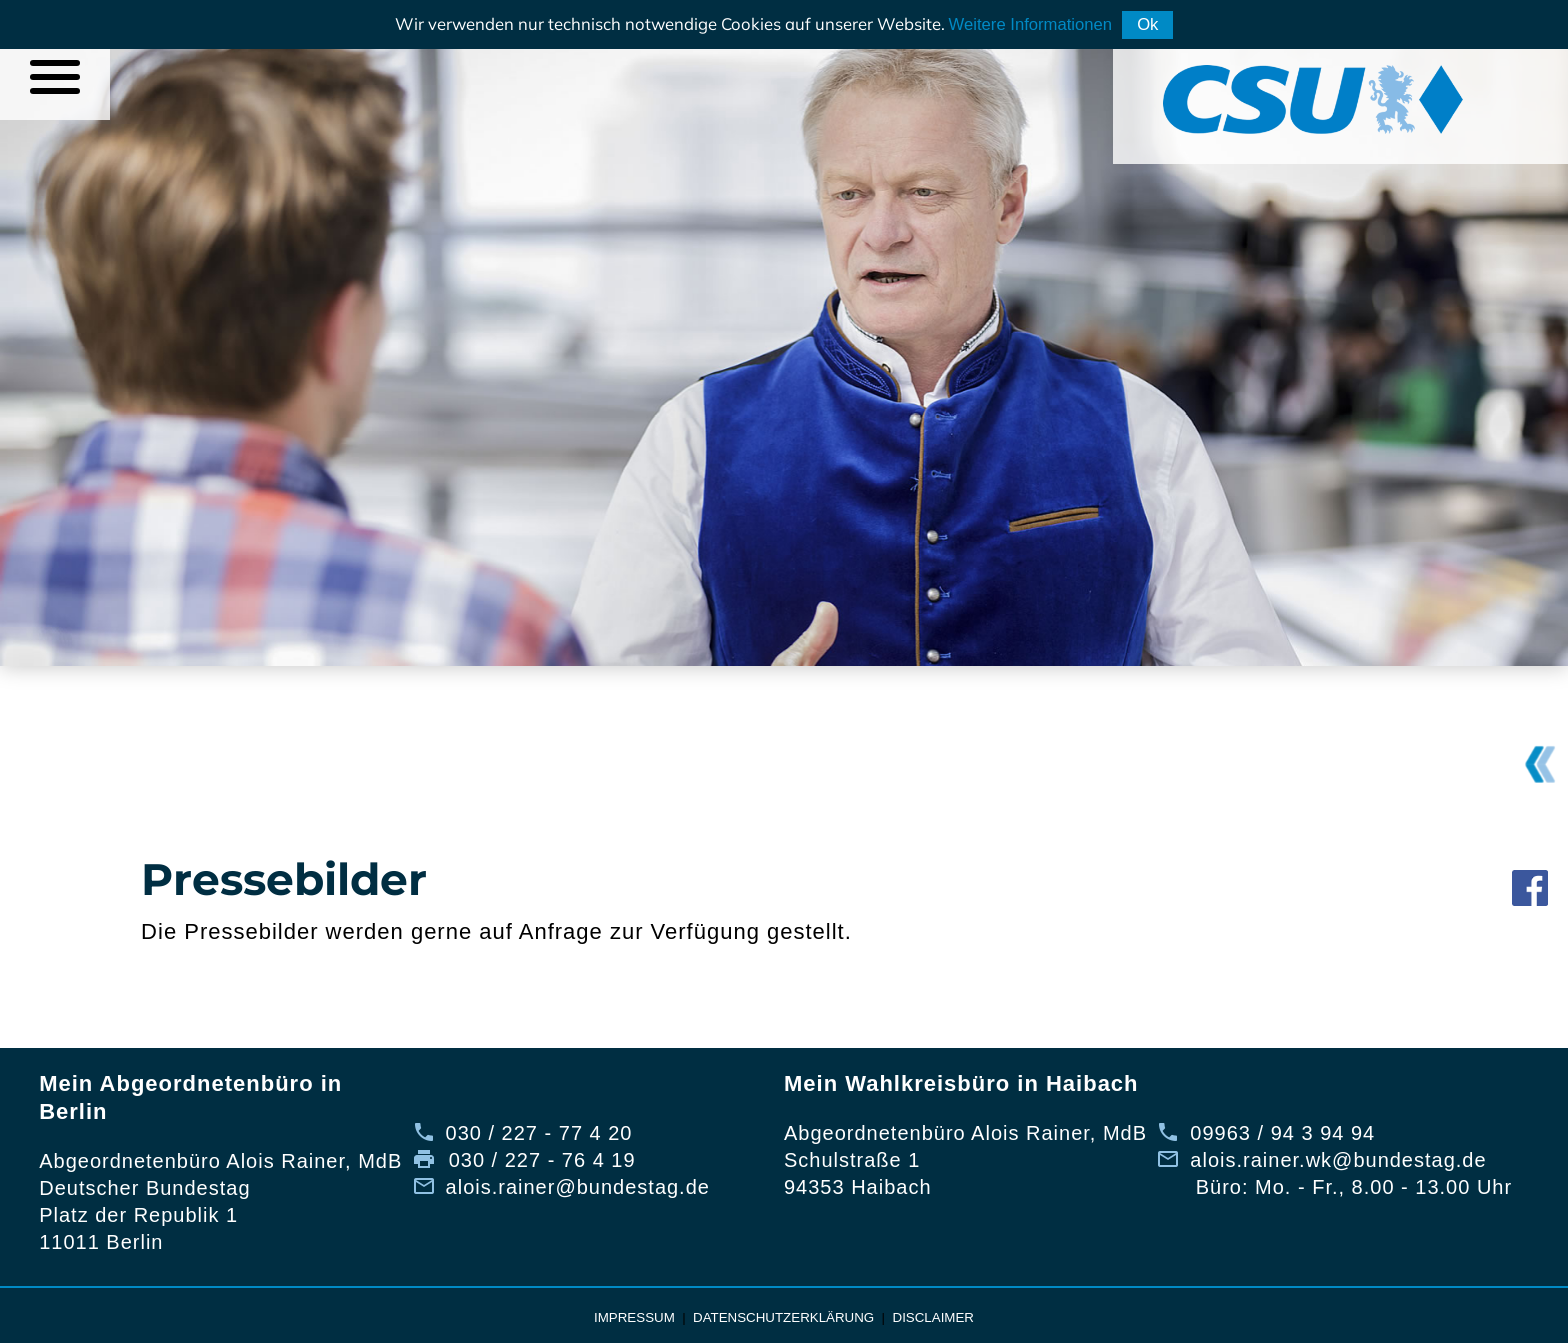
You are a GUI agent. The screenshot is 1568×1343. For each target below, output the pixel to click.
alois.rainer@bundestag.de (578, 1187)
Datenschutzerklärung (783, 1317)
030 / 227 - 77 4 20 (539, 1133)
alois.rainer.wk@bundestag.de (1338, 1160)
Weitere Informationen (1031, 24)
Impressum (634, 1317)
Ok (1147, 24)
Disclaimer (933, 1317)
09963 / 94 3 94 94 (1282, 1133)
